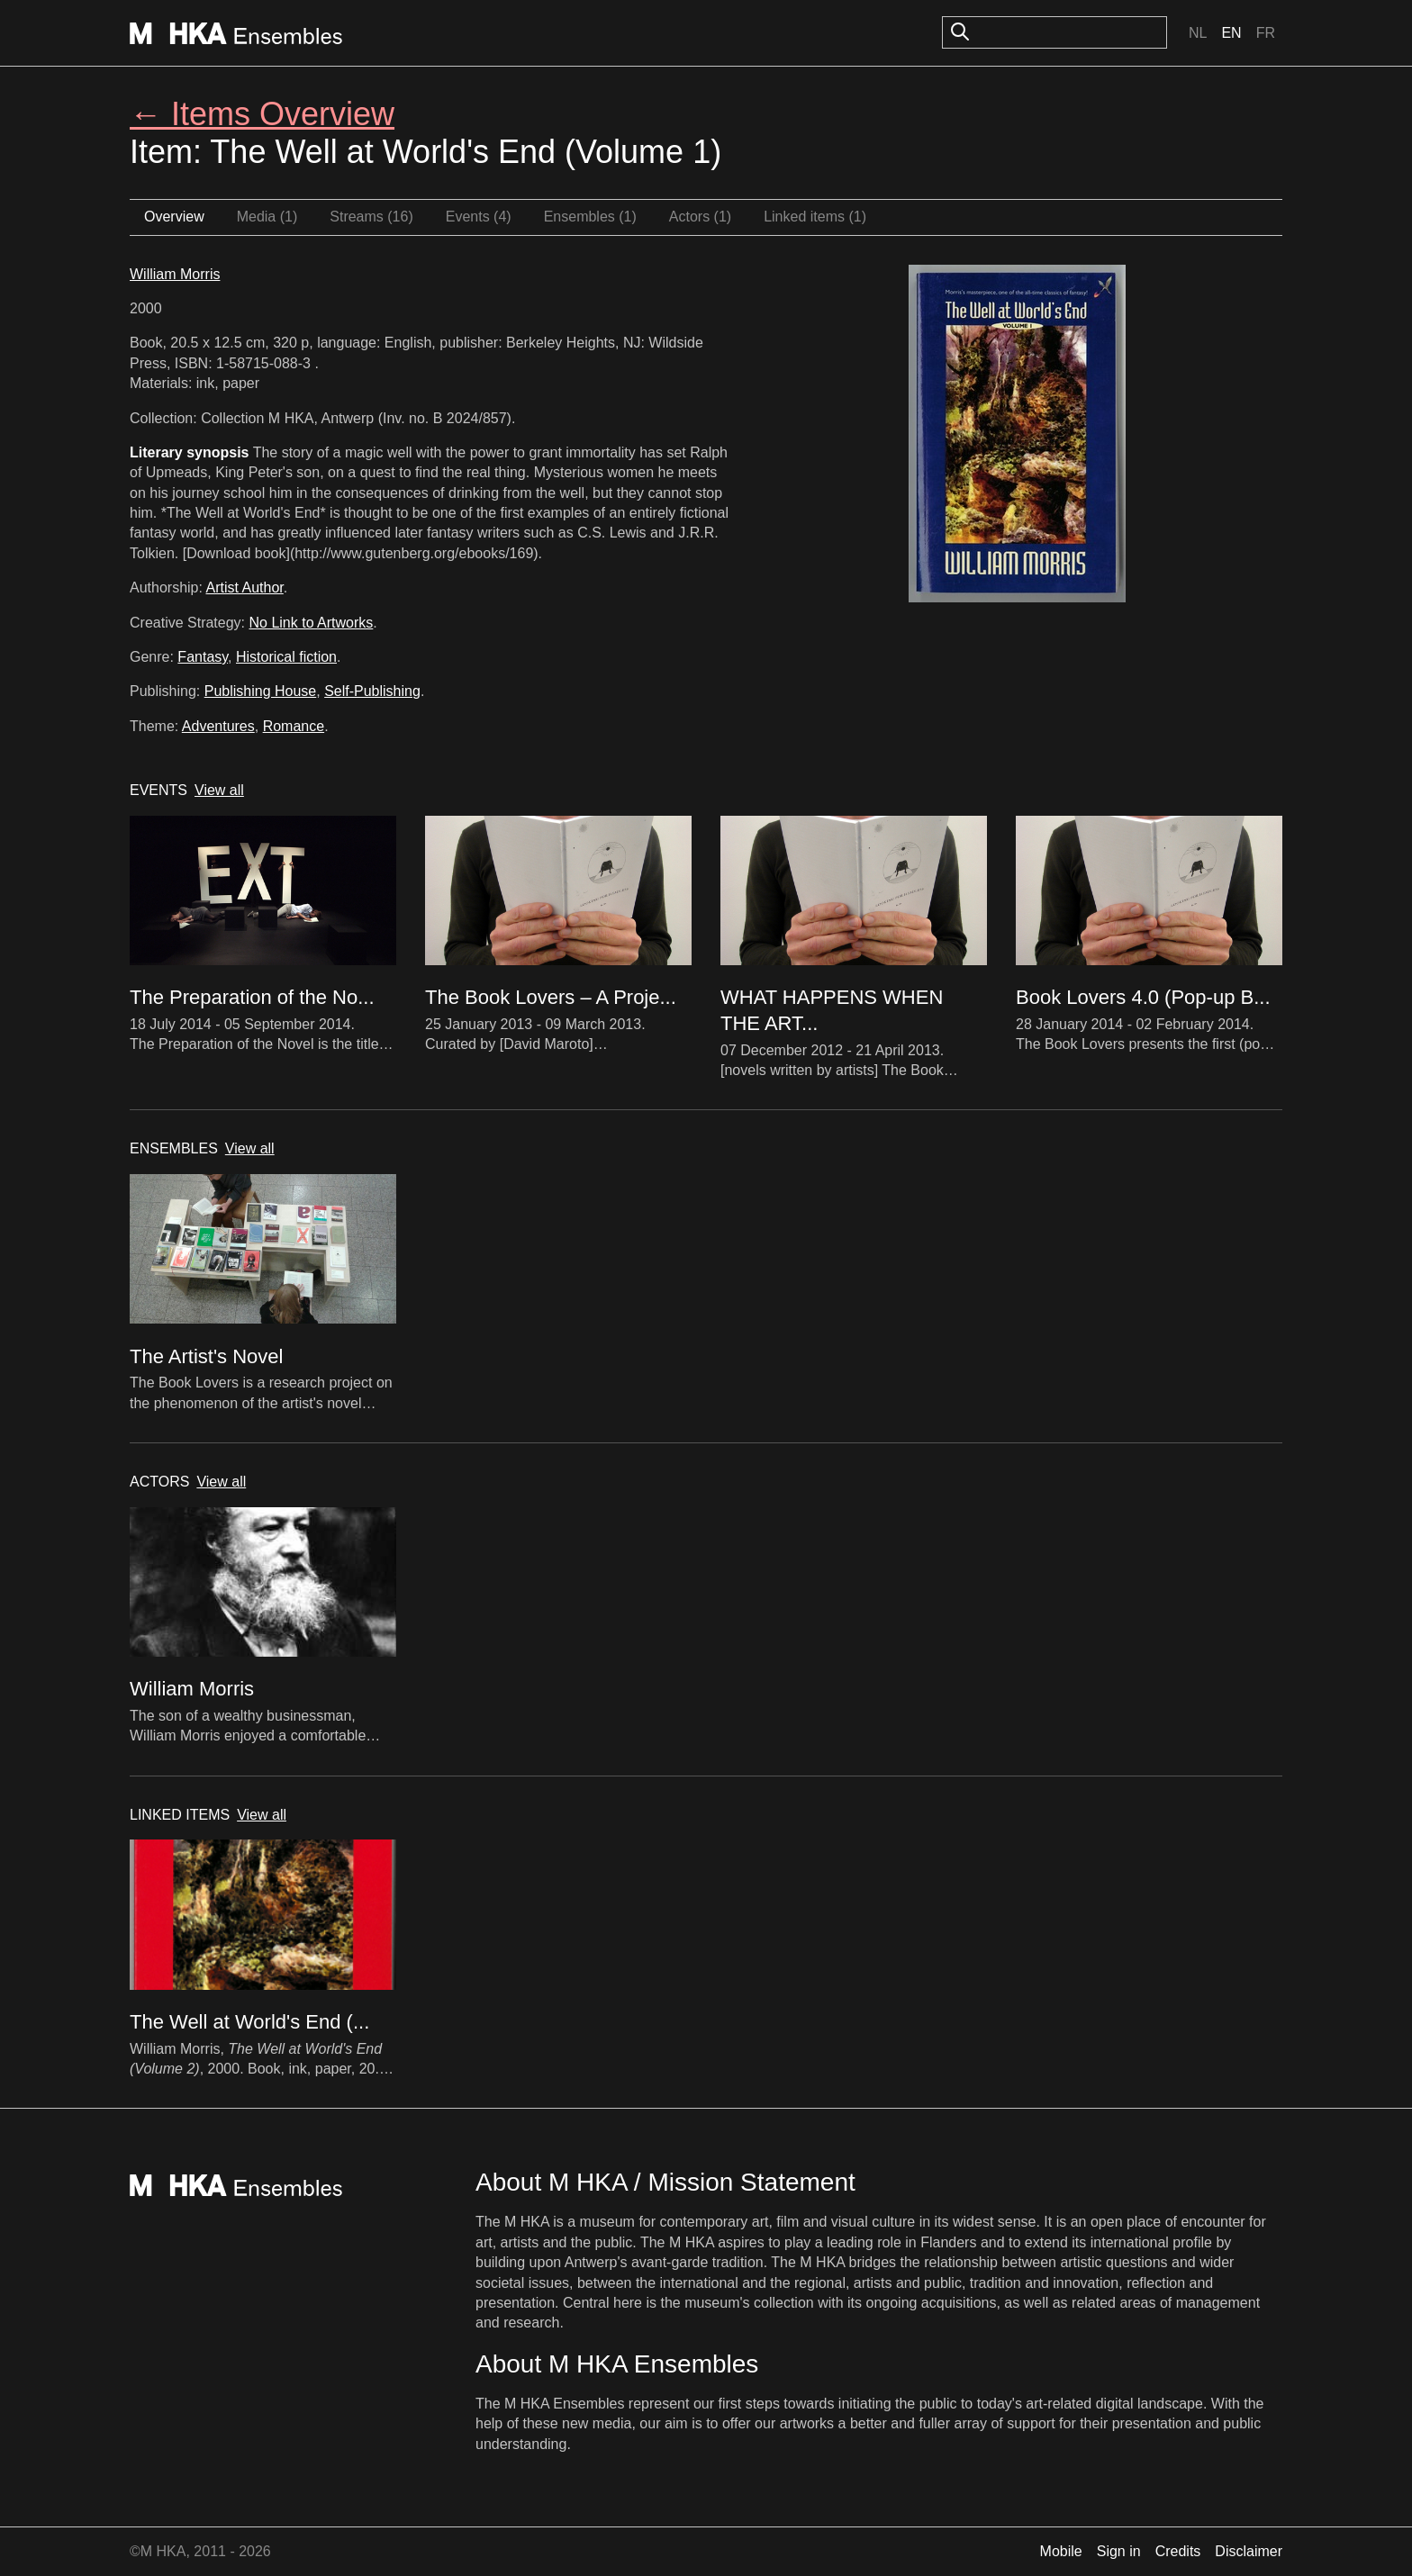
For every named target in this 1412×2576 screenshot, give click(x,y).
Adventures (218, 726)
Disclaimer (1248, 2551)
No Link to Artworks (311, 622)
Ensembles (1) (590, 216)
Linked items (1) (815, 216)
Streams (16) (371, 216)
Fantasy (202, 656)
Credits (1178, 2551)
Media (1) (267, 216)
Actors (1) (700, 216)
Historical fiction (286, 656)
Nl (1198, 33)
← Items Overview (262, 113)
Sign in (1119, 2551)
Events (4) (478, 216)
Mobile (1061, 2551)
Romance (293, 726)
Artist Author (245, 587)
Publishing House (260, 691)
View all (219, 790)
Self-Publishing (372, 691)
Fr (1265, 33)
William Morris (175, 274)
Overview (174, 216)
